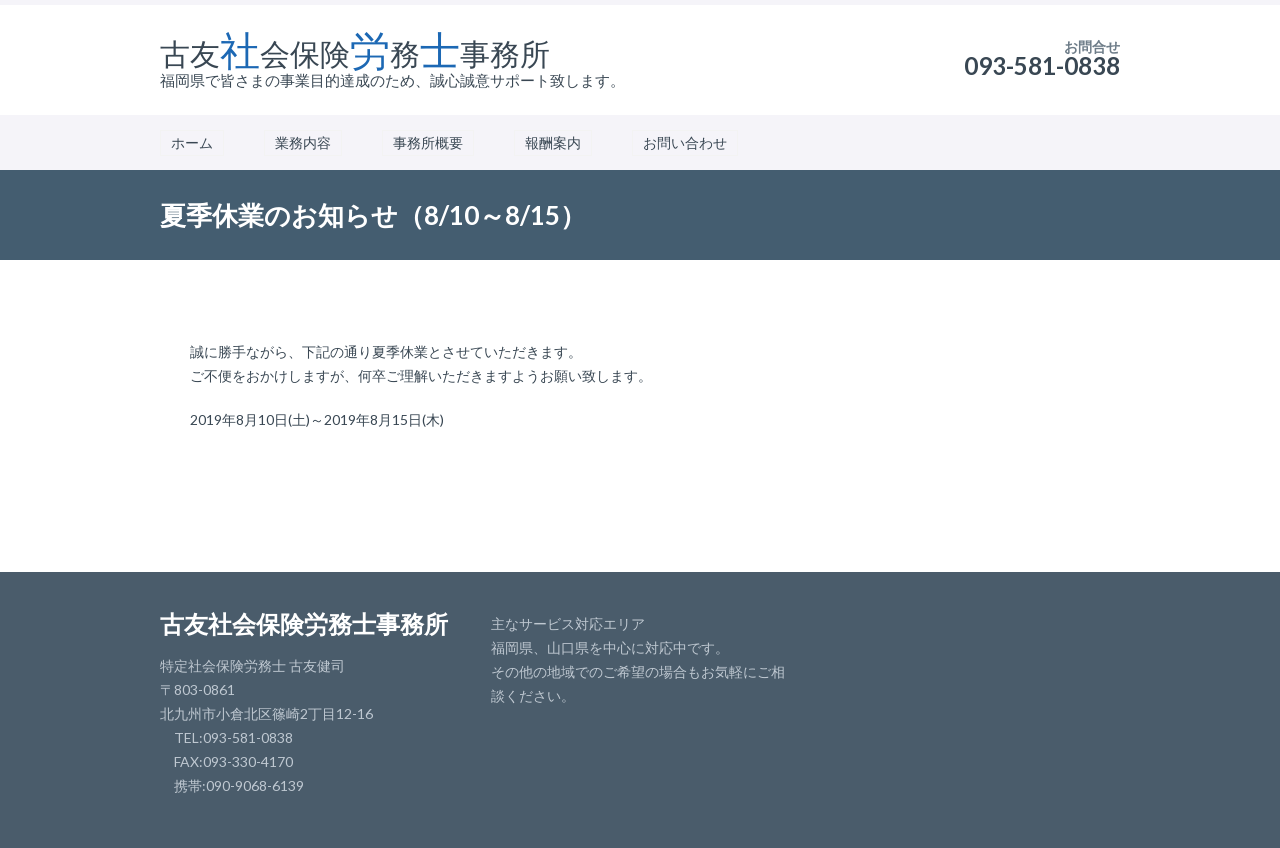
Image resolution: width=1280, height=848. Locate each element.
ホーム (192, 142)
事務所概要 (428, 142)
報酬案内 (553, 142)
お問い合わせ (685, 142)
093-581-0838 (1042, 65)
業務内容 (303, 142)
